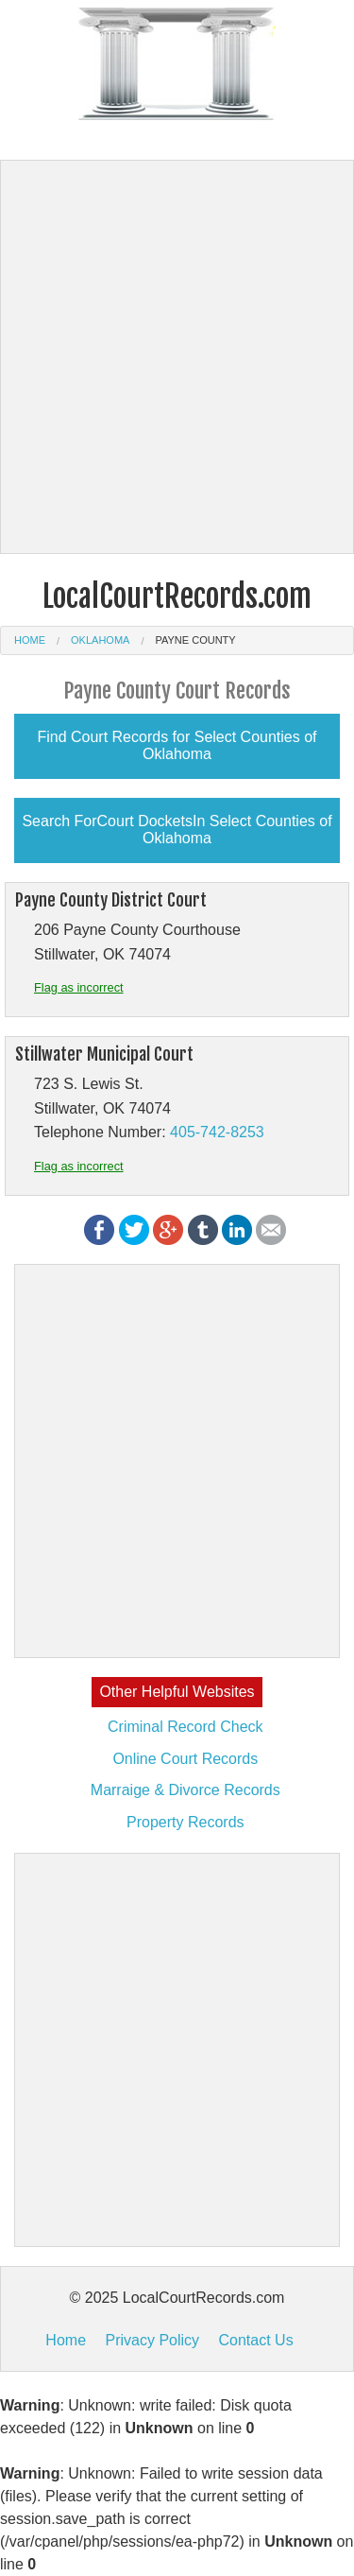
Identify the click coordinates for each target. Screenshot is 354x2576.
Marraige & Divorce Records (185, 1790)
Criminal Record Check (185, 1727)
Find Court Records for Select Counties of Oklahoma (176, 745)
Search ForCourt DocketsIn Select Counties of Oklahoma (176, 829)
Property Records (185, 1822)
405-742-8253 (217, 1132)
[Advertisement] (177, 357)
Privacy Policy (152, 2340)
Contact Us (256, 2340)
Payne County (195, 640)
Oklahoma (100, 640)
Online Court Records (185, 1759)
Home (29, 640)
